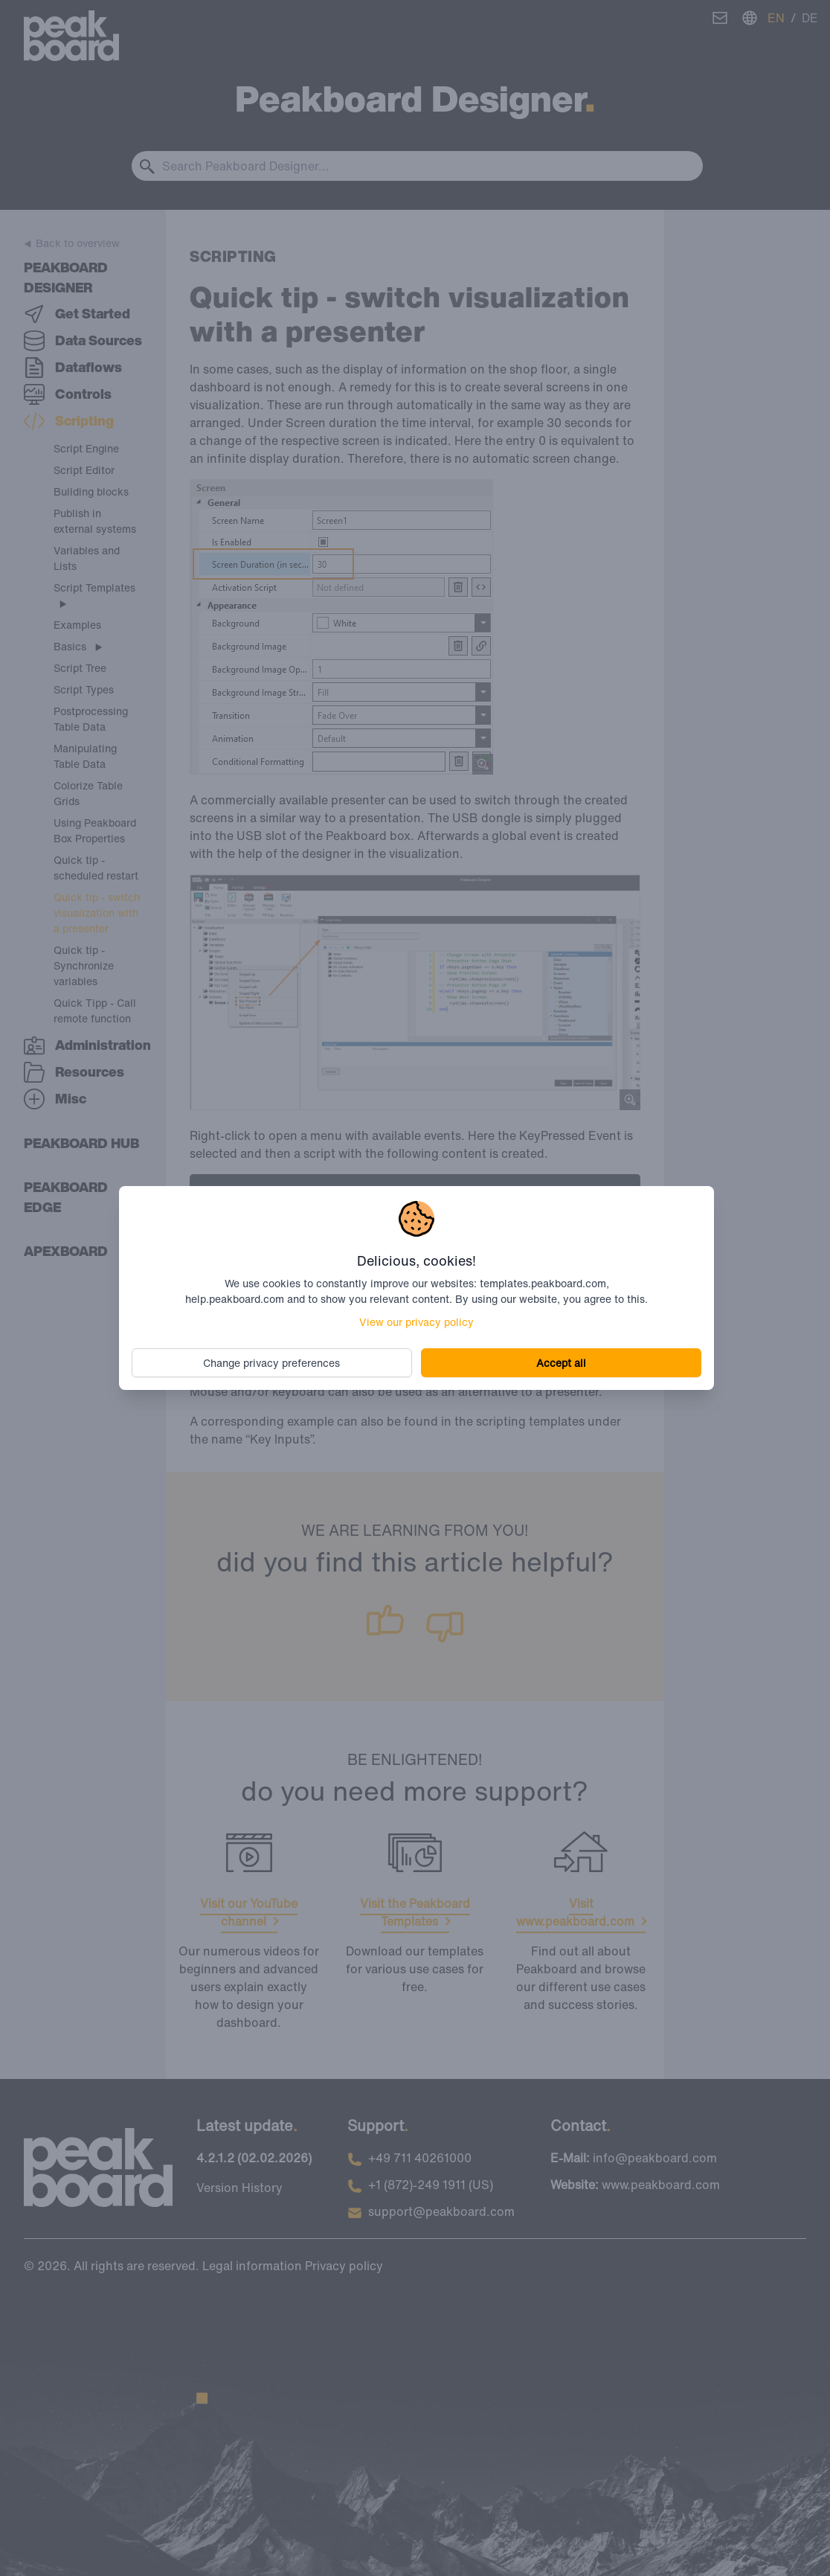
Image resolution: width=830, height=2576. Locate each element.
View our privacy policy (416, 1321)
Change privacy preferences (274, 1362)
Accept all (559, 1362)
